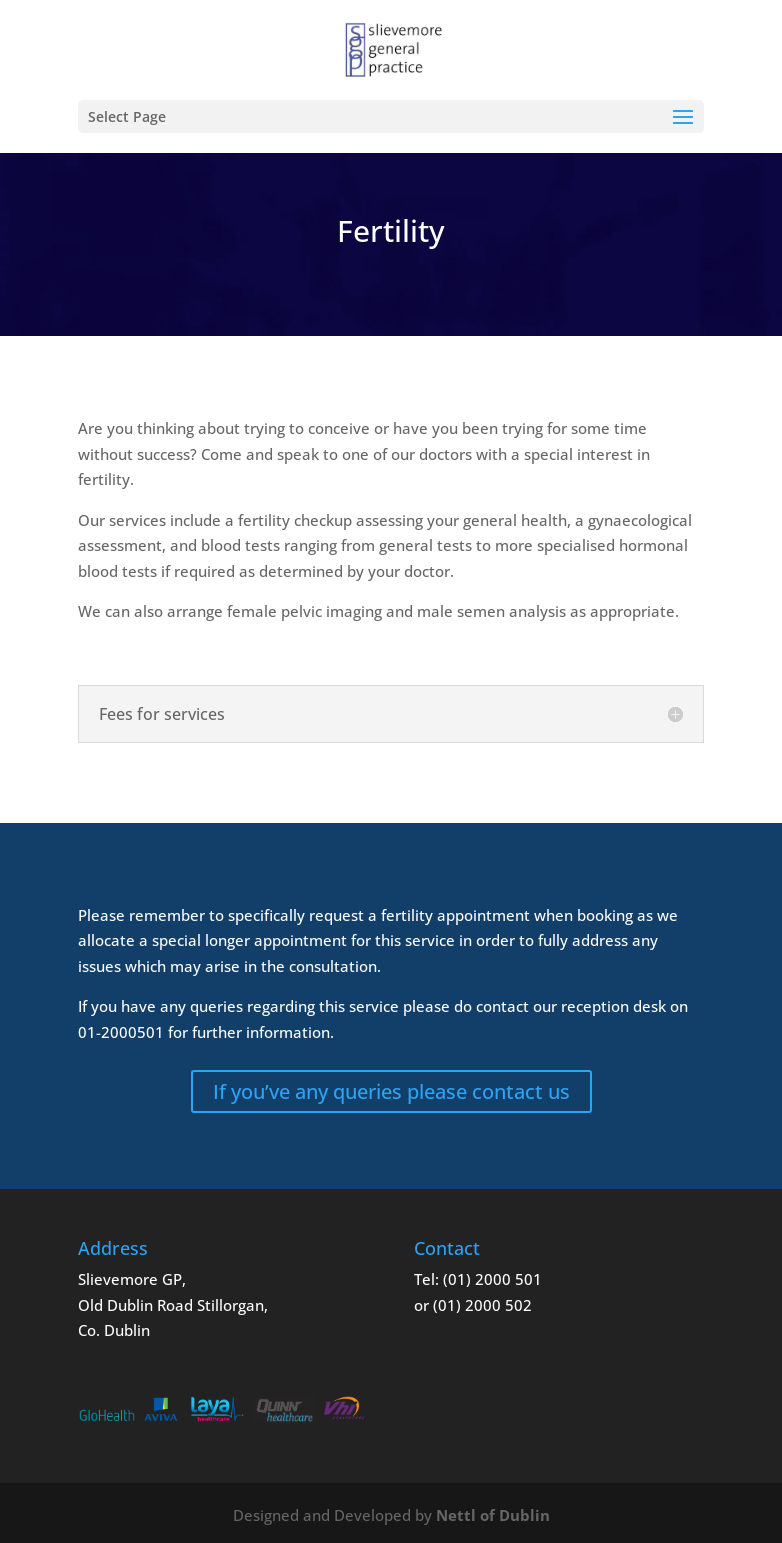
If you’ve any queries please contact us (391, 1091)
